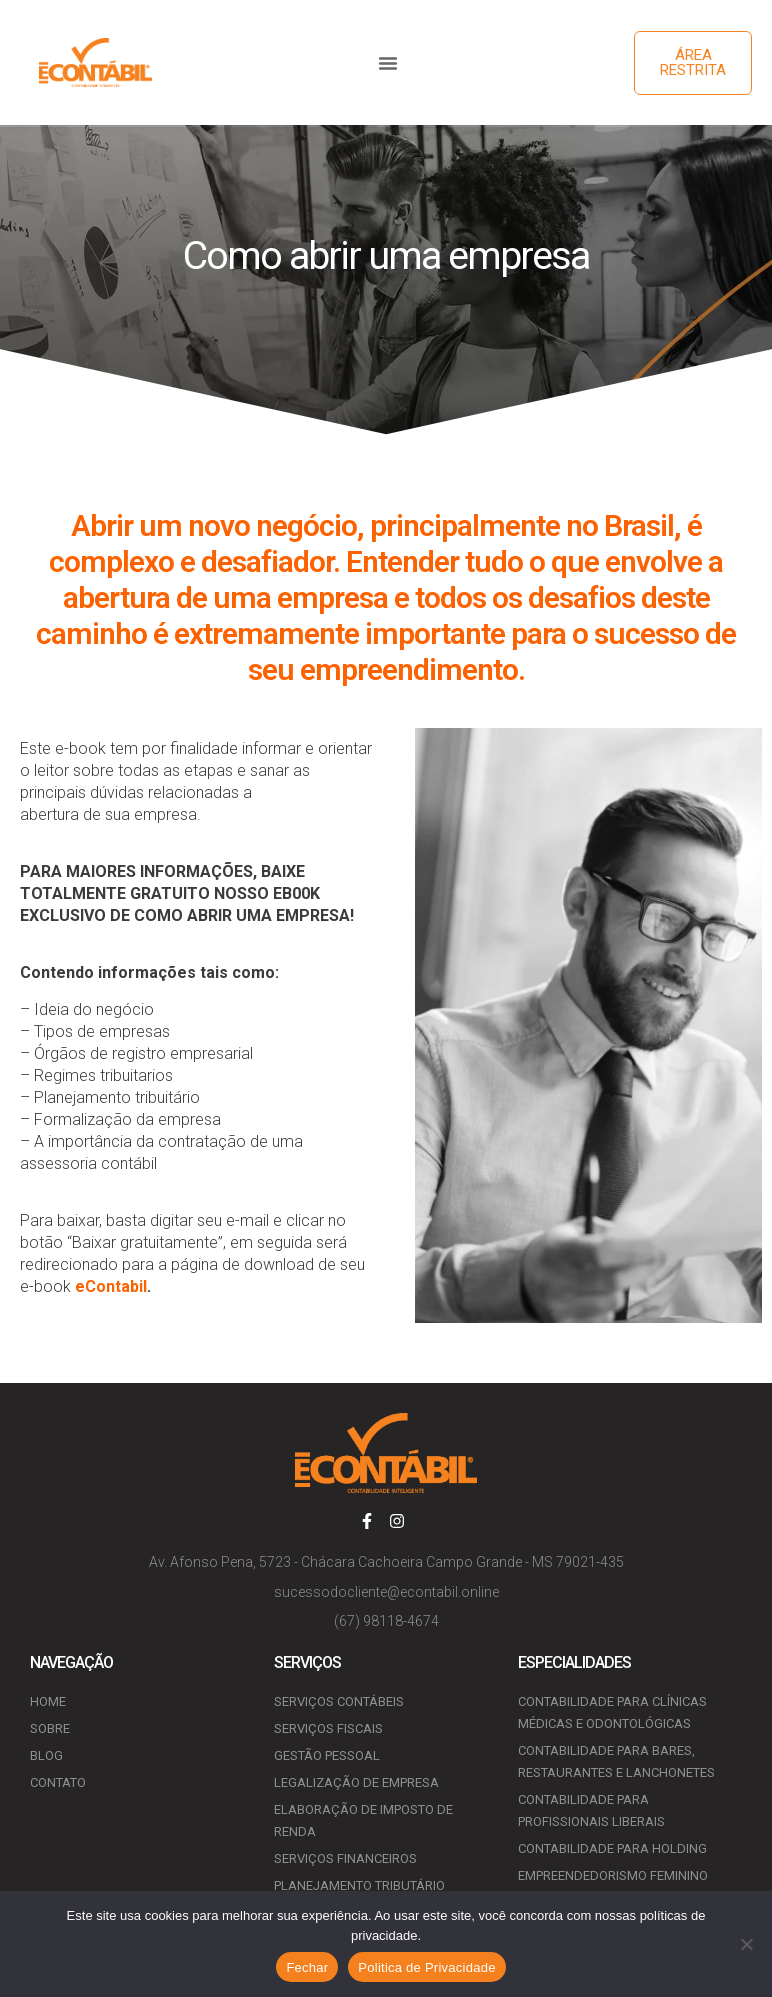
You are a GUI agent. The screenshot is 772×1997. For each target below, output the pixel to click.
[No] (747, 1944)
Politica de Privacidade (426, 1967)
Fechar (307, 1967)
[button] (388, 63)
